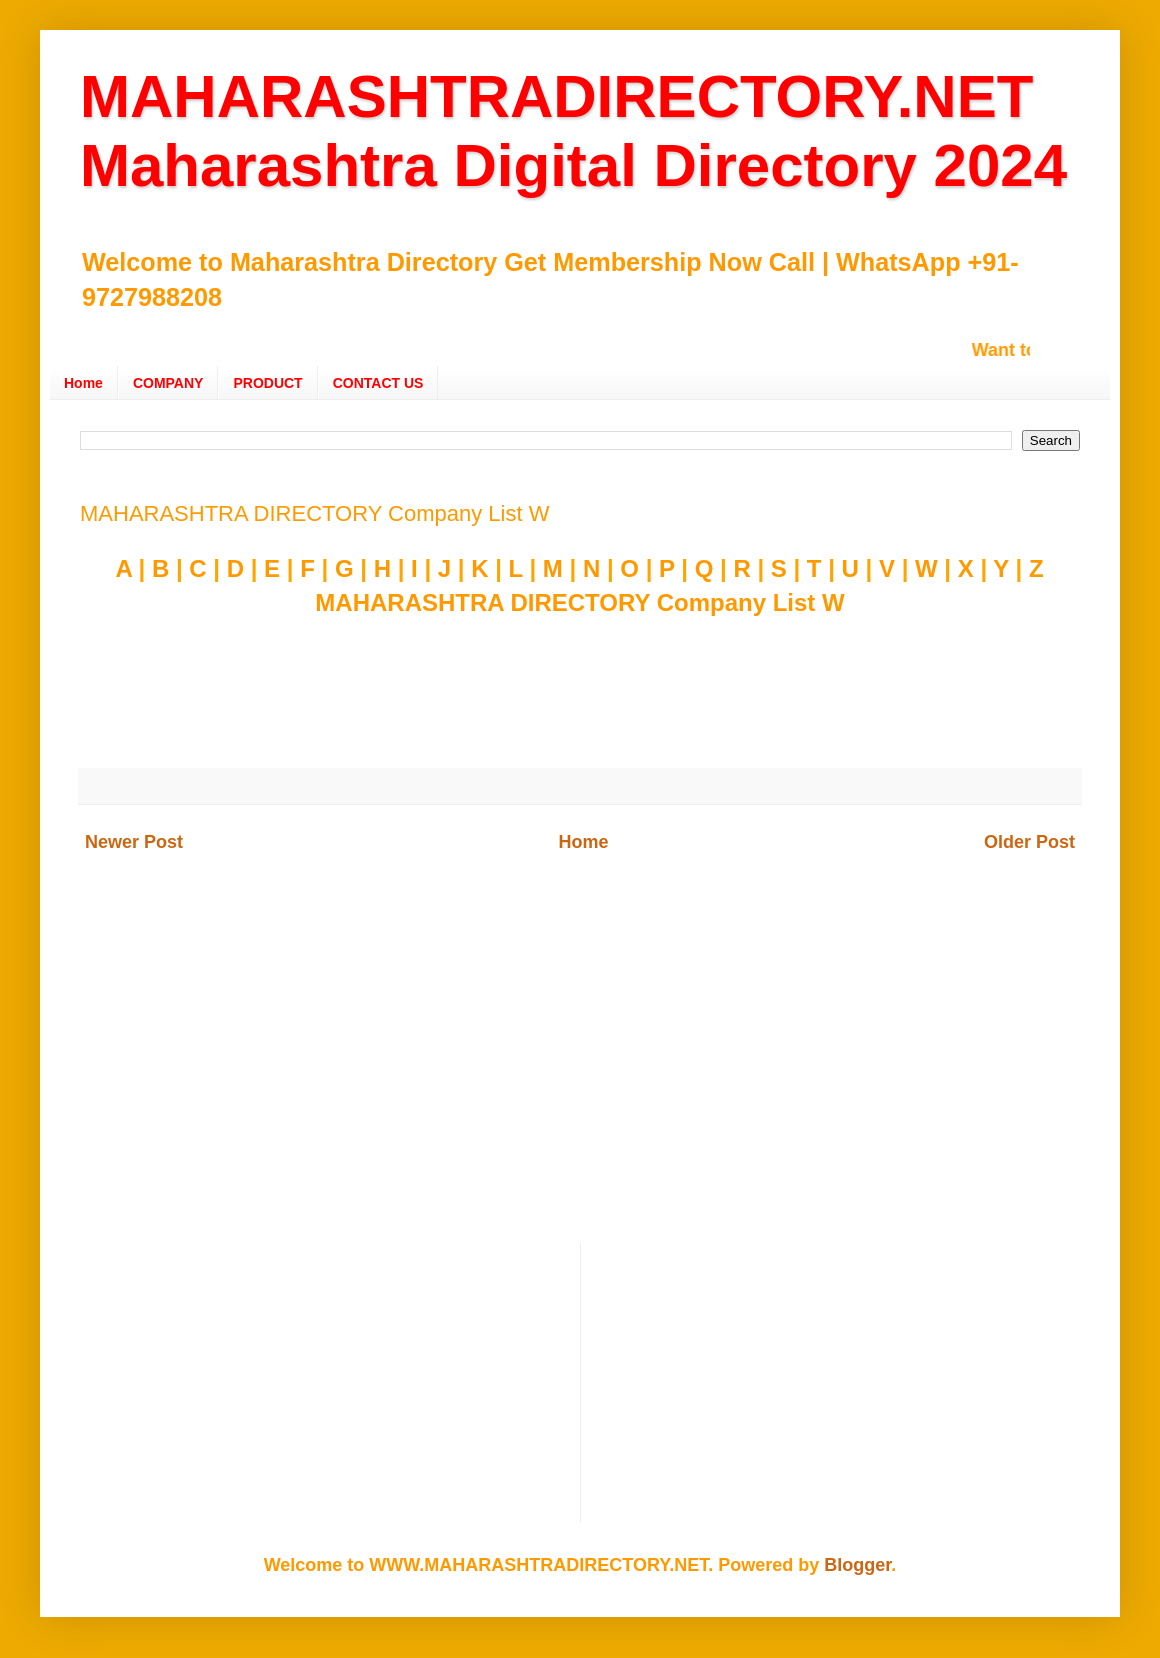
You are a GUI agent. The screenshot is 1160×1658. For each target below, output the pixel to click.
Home (83, 383)
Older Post (1029, 842)
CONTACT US (378, 383)
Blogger (857, 1565)
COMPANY (168, 383)
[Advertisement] (580, 1073)
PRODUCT (267, 383)
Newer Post (134, 842)
